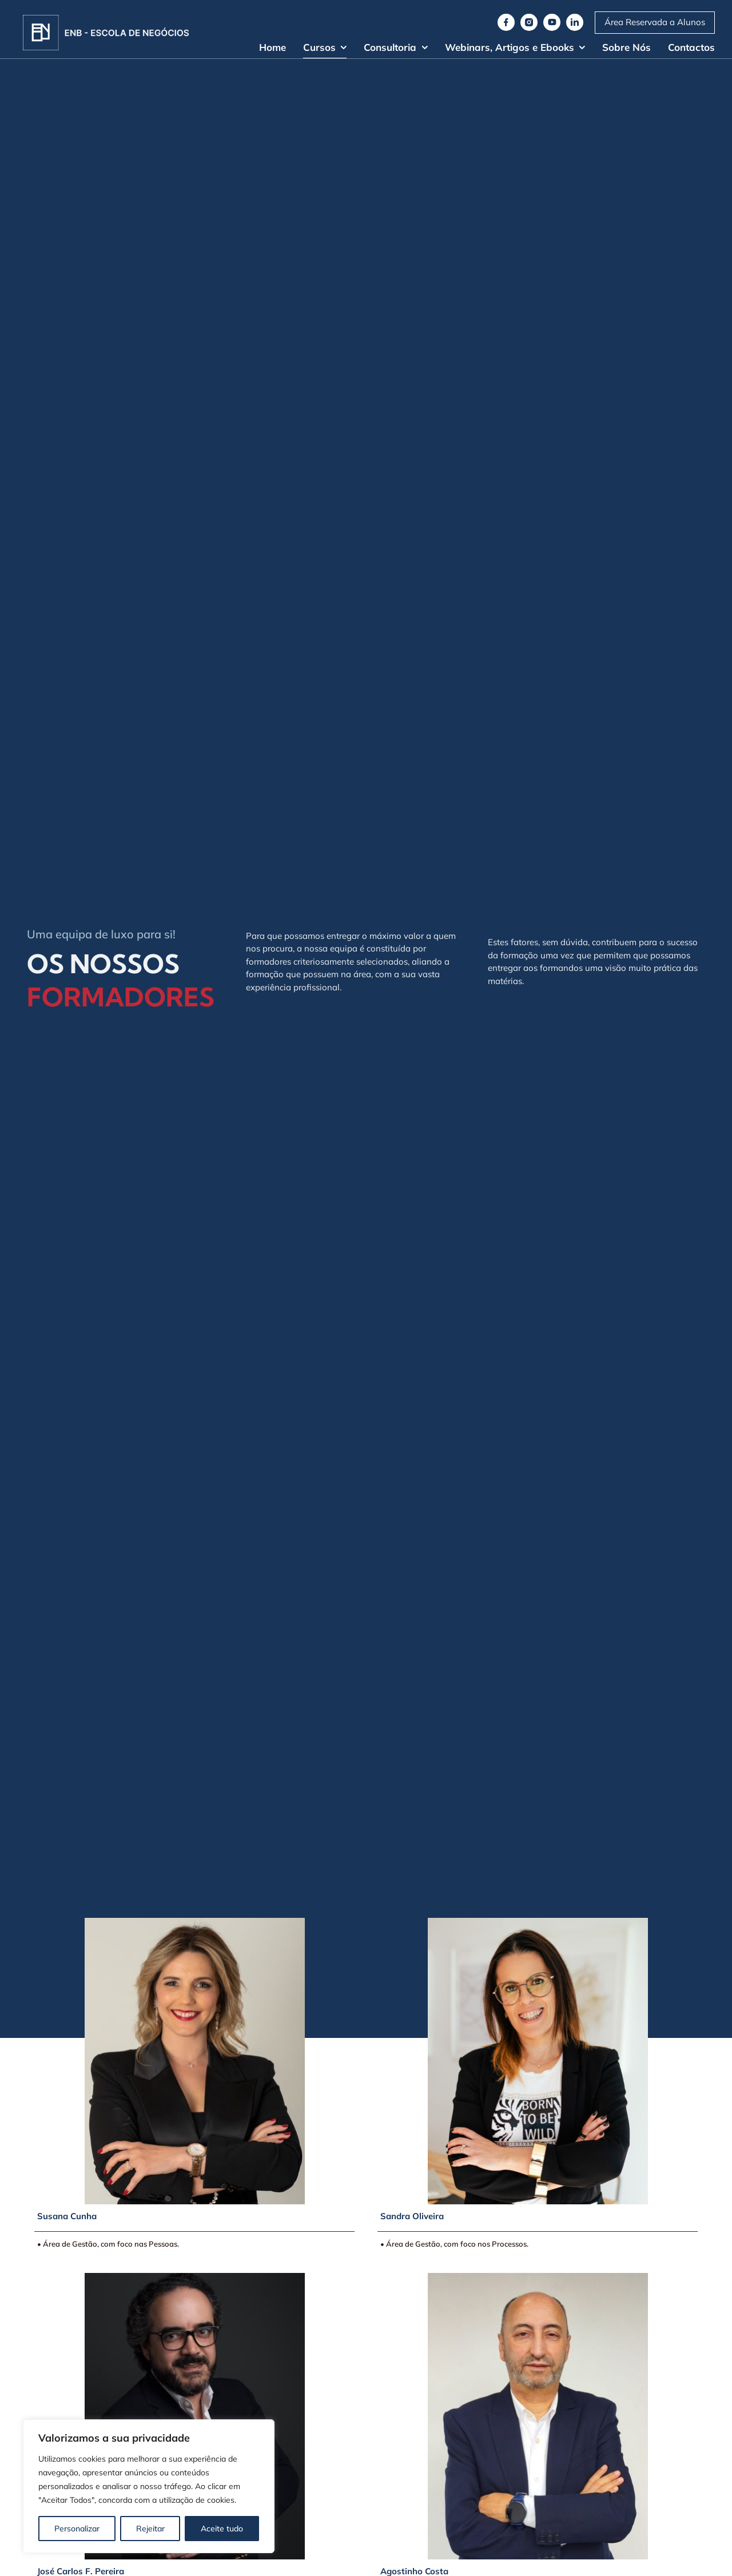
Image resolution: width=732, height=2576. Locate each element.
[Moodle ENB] (655, 22)
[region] (148, 2486)
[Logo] (106, 19)
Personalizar (77, 2528)
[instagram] (529, 22)
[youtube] (551, 22)
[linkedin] (574, 22)
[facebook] (506, 22)
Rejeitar (150, 2528)
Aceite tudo (222, 2528)
